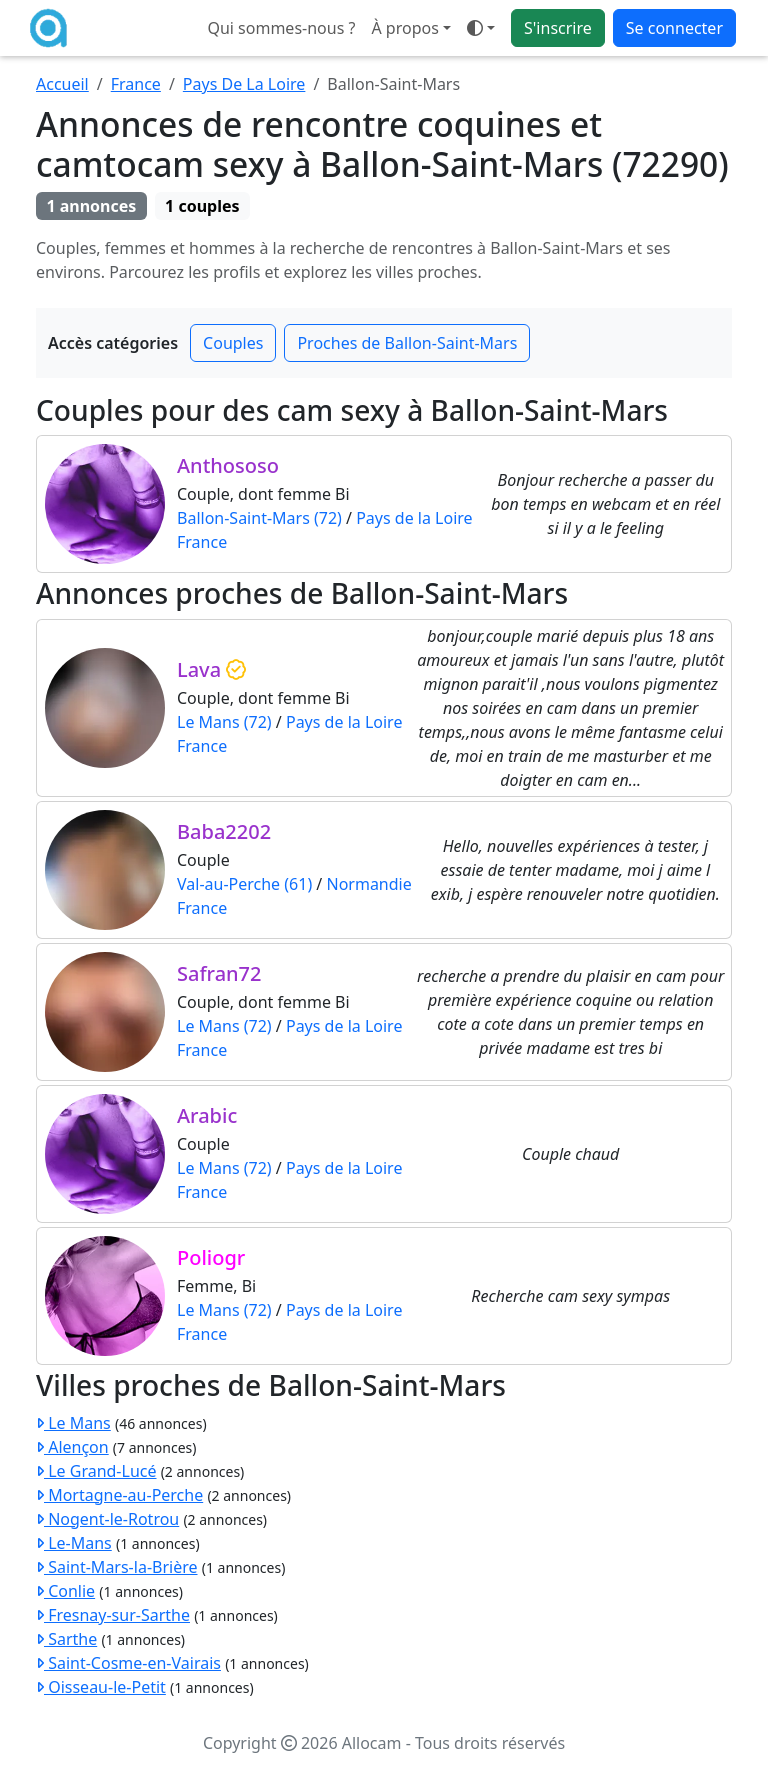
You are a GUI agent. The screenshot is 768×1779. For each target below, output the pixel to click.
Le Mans (73, 1423)
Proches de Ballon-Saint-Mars (407, 343)
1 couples (202, 206)
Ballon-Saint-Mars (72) (259, 518)
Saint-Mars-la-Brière (117, 1567)
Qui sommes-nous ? (281, 28)
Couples (233, 343)
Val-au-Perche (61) (244, 884)
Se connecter (674, 28)
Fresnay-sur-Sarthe (113, 1615)
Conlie (65, 1591)
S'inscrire (558, 28)
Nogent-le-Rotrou (107, 1519)
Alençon (72, 1447)
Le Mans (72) (224, 722)
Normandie (368, 884)
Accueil (62, 84)
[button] (481, 28)
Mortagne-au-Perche (119, 1495)
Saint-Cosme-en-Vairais (128, 1663)
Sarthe (66, 1639)
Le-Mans (74, 1543)
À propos (404, 28)
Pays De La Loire (244, 84)
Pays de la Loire (414, 518)
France (136, 84)
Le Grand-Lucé (96, 1471)
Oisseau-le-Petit (101, 1687)
